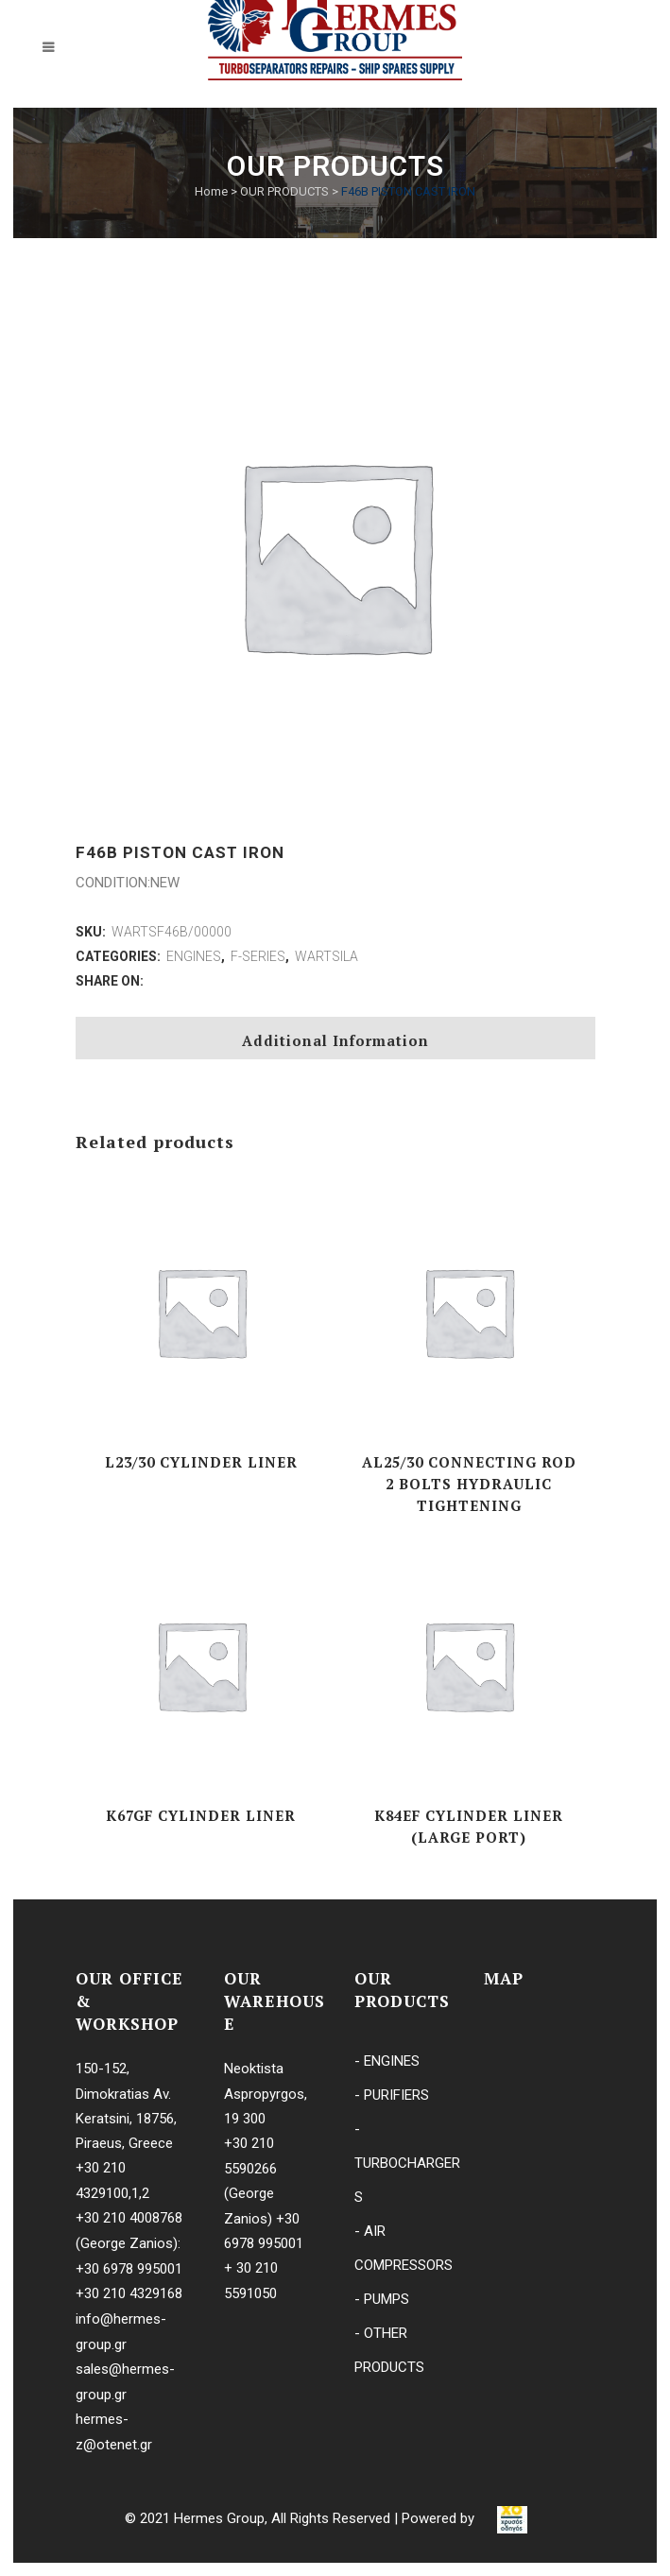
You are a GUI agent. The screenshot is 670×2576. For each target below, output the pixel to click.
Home (211, 191)
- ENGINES (387, 2060)
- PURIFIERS (391, 2095)
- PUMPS (381, 2299)
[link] (512, 2519)
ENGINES (193, 956)
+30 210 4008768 (129, 2217)
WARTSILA (326, 956)
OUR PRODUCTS (284, 191)
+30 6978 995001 (129, 2268)
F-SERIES (258, 956)
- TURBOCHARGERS (407, 2163)
